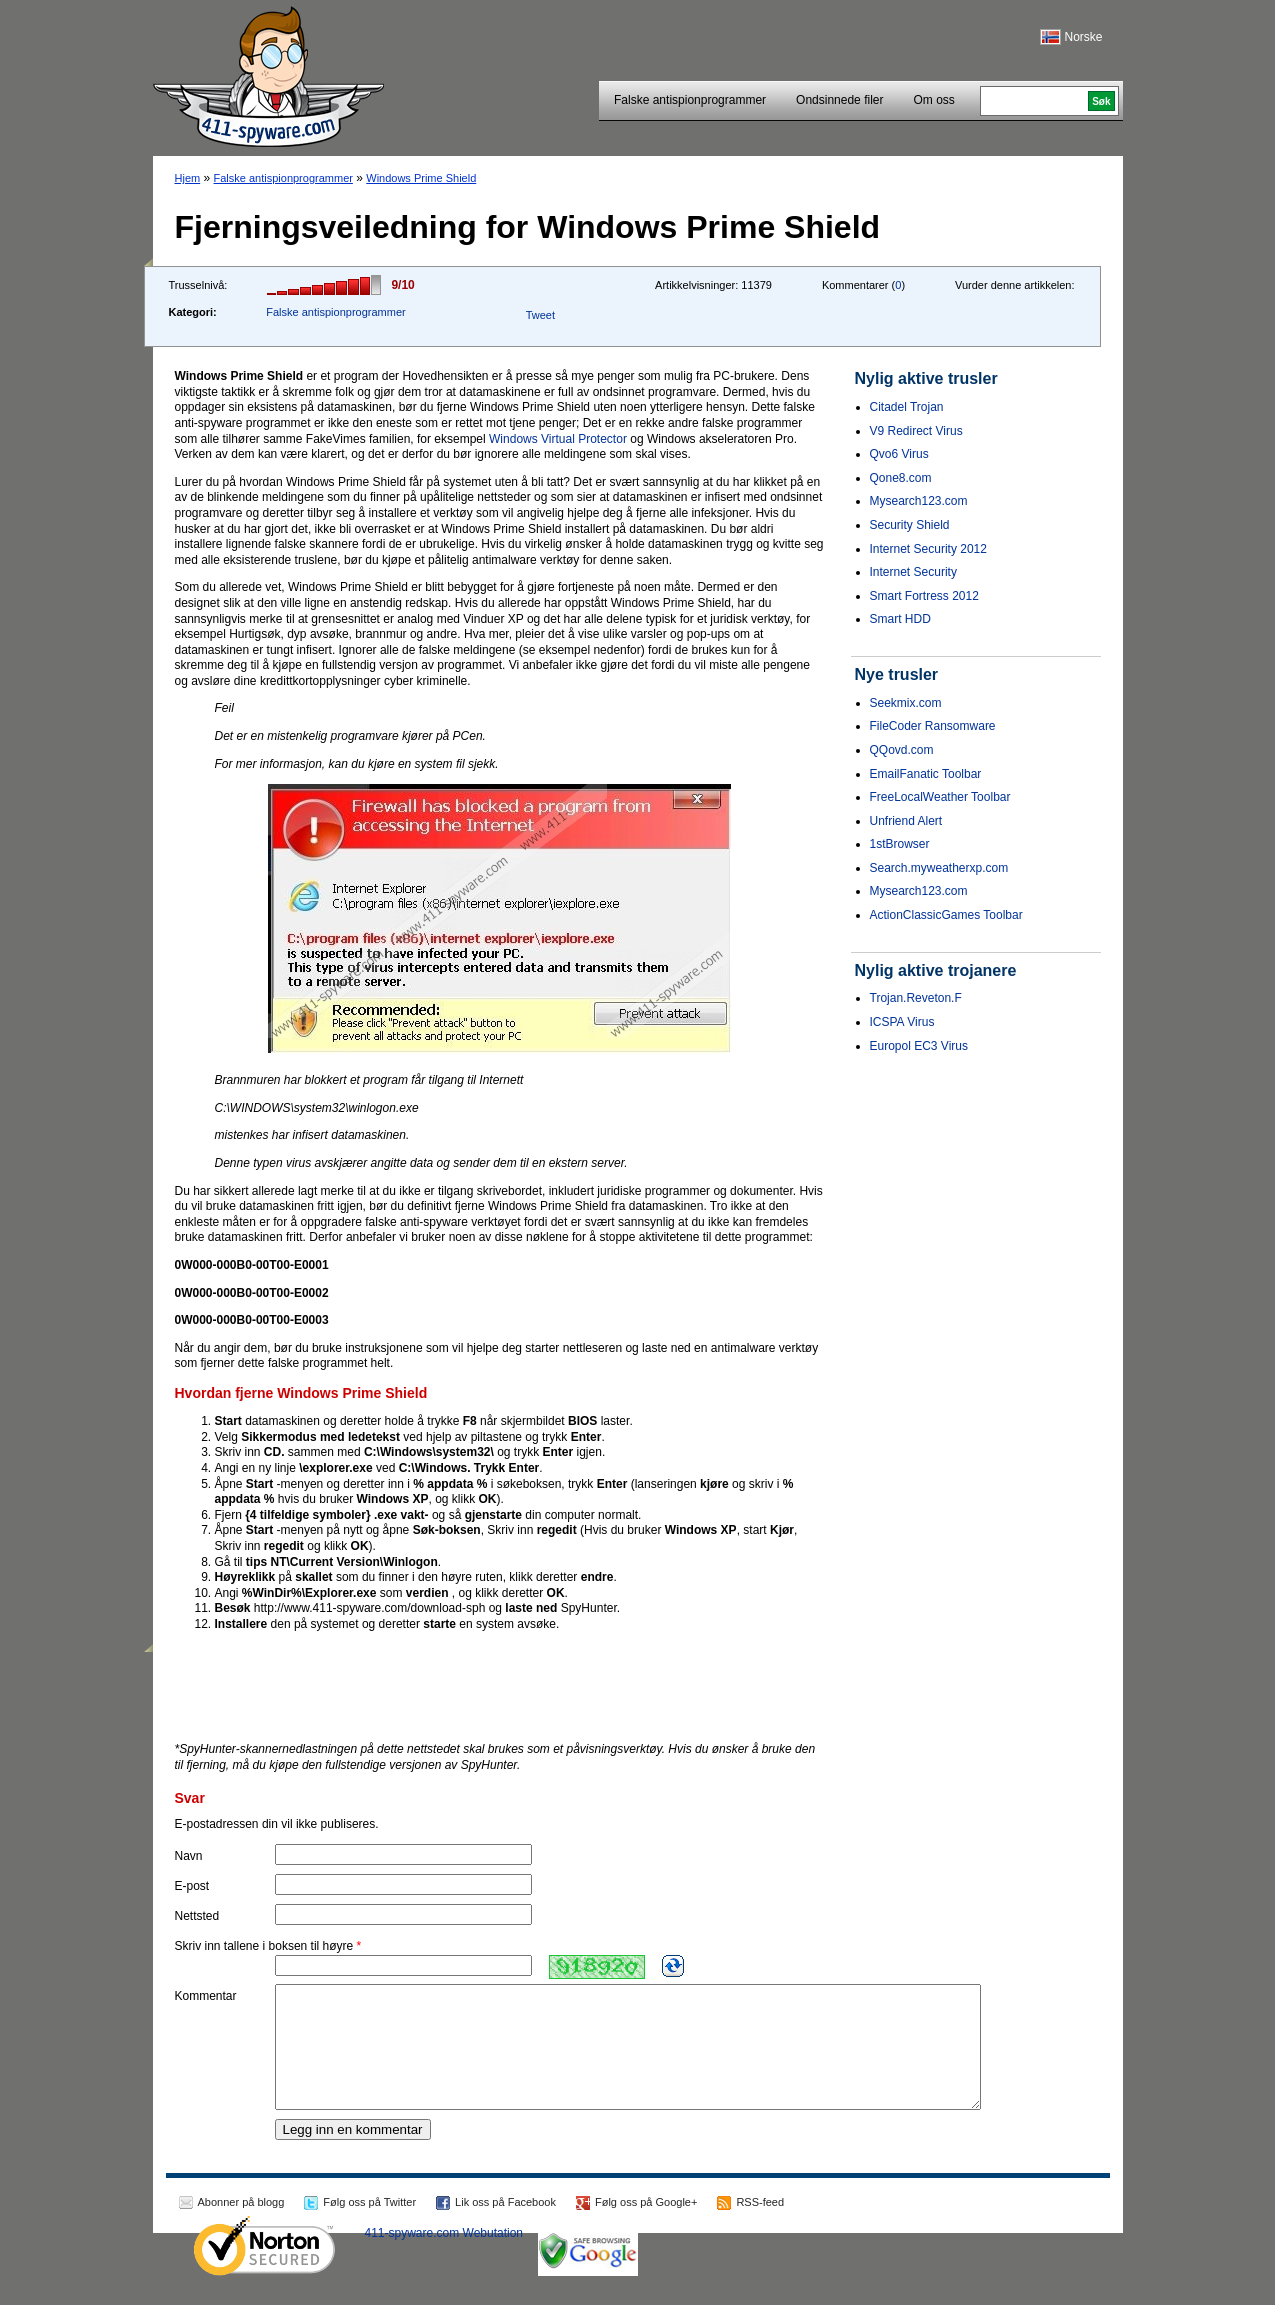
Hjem (188, 178)
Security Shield (910, 525)
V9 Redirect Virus (916, 431)
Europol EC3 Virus (919, 1046)
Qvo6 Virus (899, 454)
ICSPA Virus (902, 1022)
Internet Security (913, 572)
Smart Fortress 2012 (924, 596)
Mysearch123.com (919, 501)
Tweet (540, 315)
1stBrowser (900, 844)
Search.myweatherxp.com (939, 868)
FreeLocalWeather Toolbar (940, 797)
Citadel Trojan (907, 407)
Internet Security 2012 (928, 549)
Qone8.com (901, 478)
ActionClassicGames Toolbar (946, 915)
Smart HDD (900, 619)
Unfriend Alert (906, 821)
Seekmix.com (906, 703)
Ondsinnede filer (839, 100)
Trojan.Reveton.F (916, 998)
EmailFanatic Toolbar (926, 774)
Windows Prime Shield (421, 178)
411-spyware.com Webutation (444, 2257)
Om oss (933, 100)
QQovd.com (902, 750)
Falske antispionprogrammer (690, 100)
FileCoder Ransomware (933, 726)
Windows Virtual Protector (558, 439)
